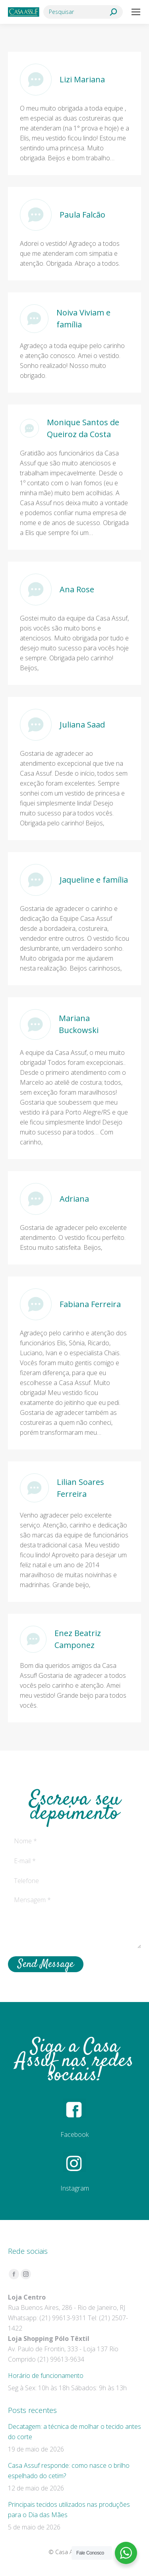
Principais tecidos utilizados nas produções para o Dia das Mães (69, 2509)
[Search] (83, 12)
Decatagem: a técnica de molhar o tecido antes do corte (74, 2431)
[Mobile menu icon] (136, 12)
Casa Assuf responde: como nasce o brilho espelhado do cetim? (69, 2470)
